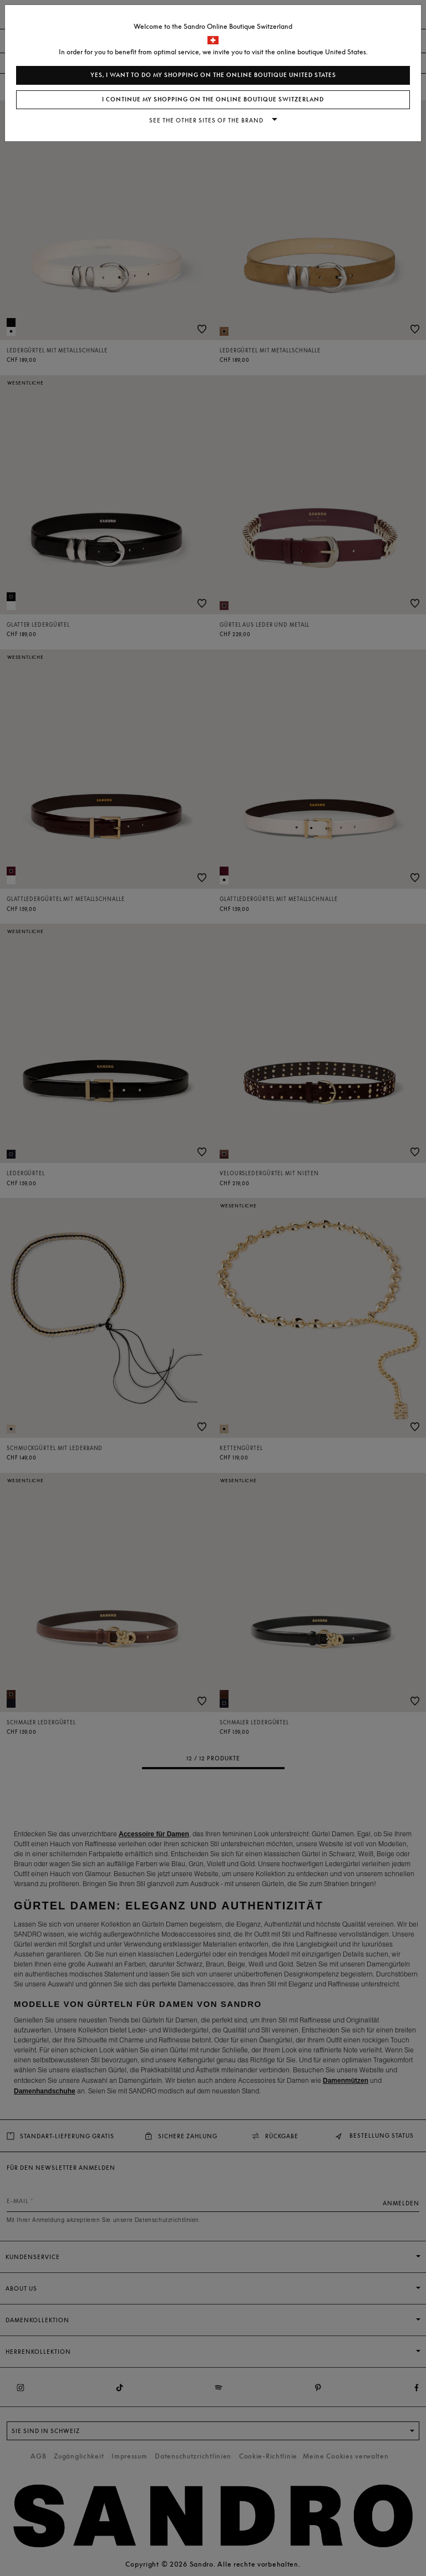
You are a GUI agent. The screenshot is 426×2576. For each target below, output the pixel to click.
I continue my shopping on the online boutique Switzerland (213, 99)
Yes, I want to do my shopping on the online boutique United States (213, 75)
